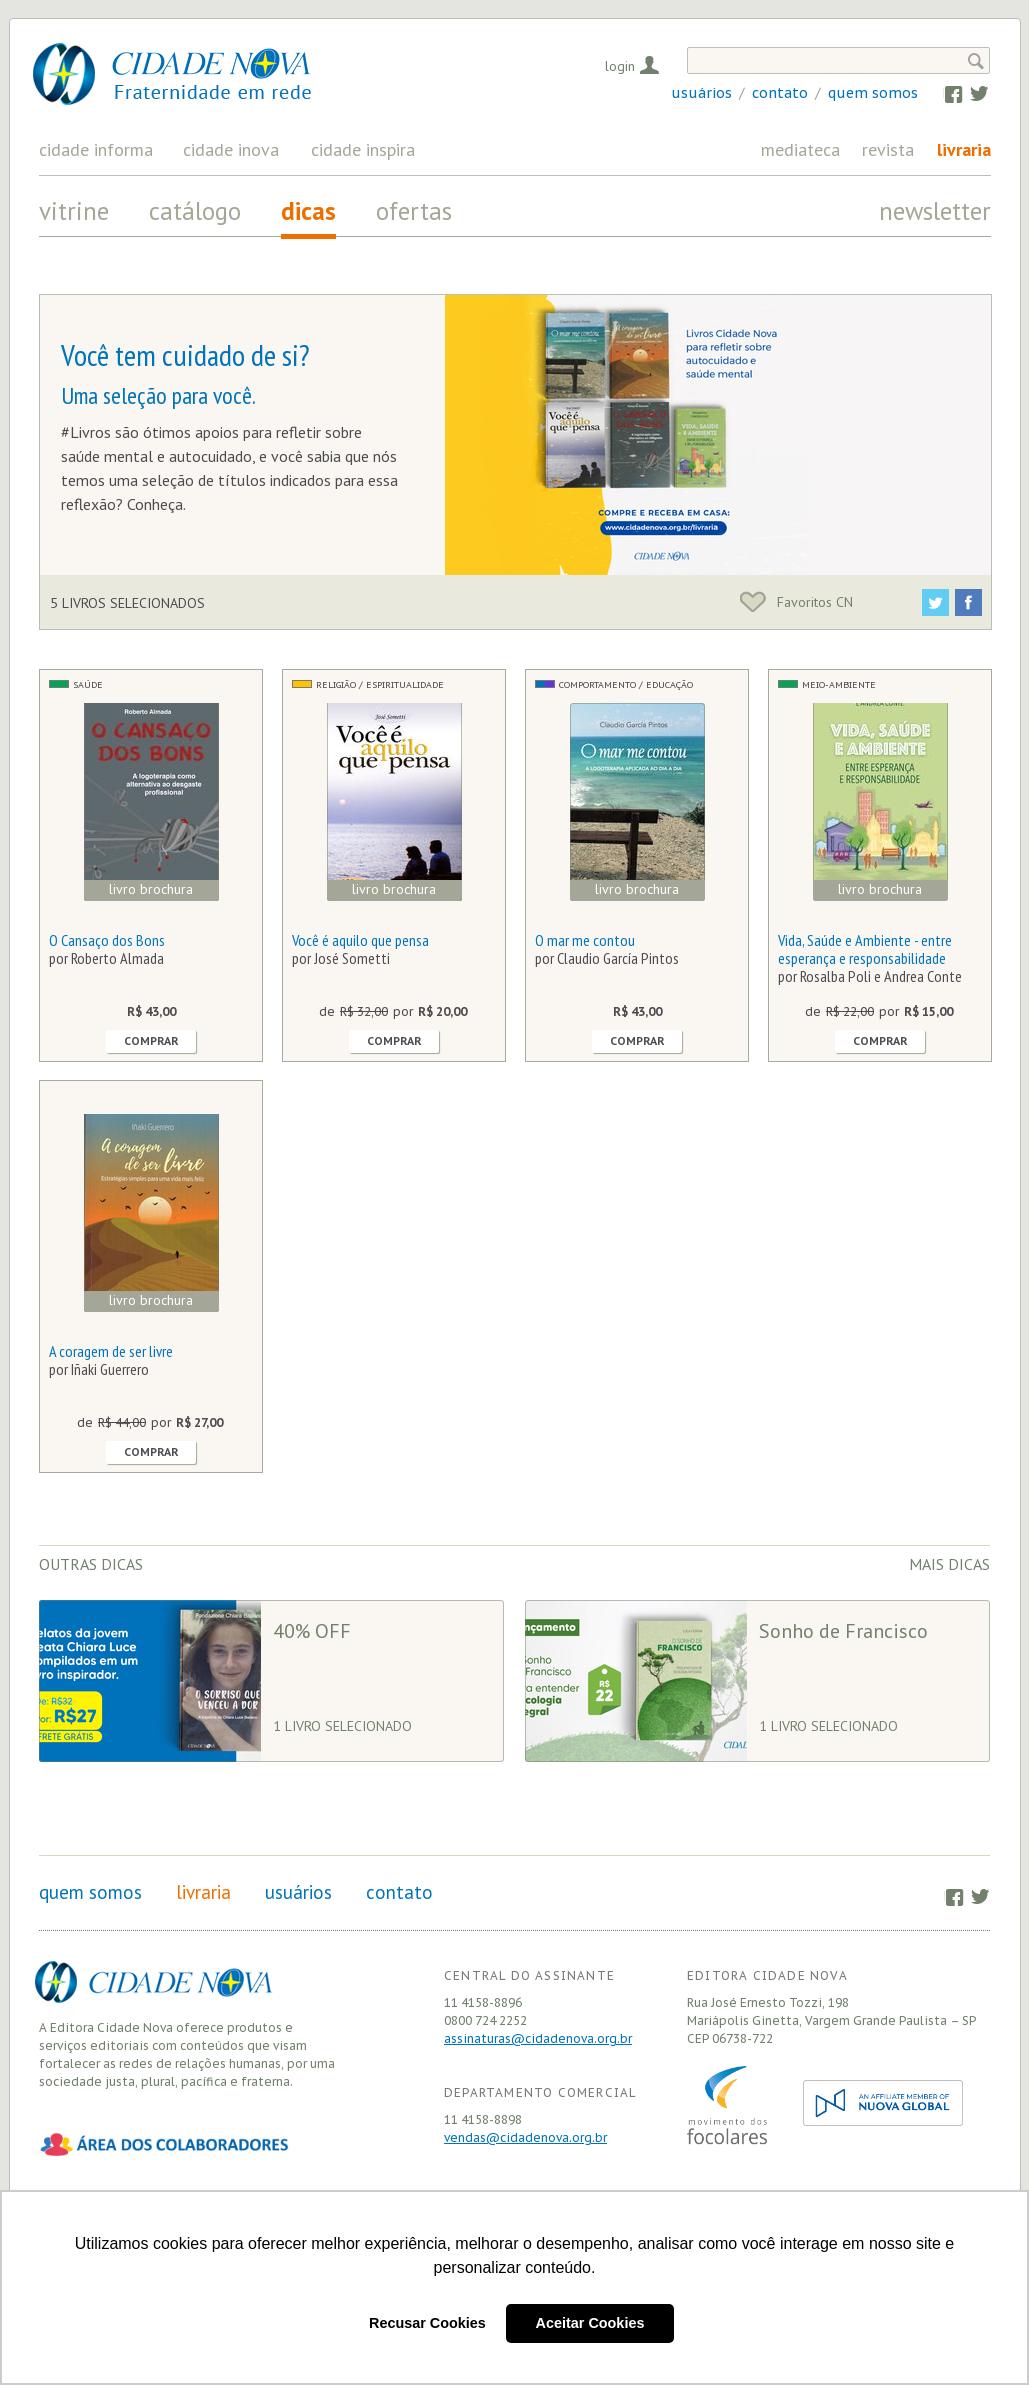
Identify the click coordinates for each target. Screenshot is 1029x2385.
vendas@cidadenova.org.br (525, 2137)
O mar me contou (585, 940)
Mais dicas (949, 1564)
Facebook (943, 93)
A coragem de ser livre (111, 1351)
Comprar (151, 1041)
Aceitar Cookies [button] (590, 2323)
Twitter (969, 93)
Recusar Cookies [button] (427, 2323)
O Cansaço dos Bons (107, 940)
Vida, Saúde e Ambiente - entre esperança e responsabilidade (865, 949)
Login (620, 66)
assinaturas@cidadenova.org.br (538, 2038)
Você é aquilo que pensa (360, 940)
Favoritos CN (796, 602)
